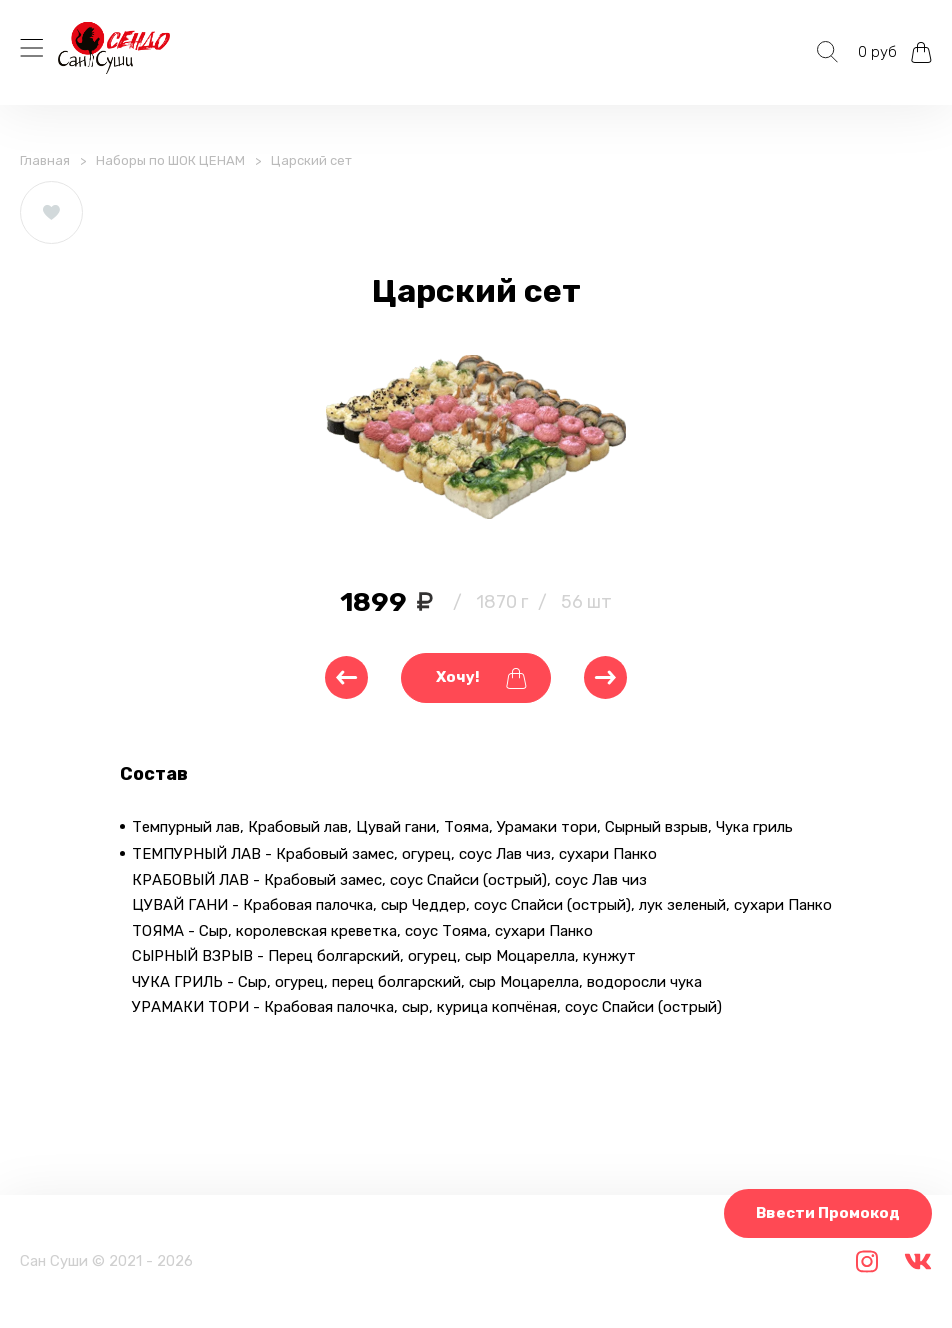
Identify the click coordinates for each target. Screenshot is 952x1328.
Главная (45, 160)
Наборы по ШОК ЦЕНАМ (170, 160)
